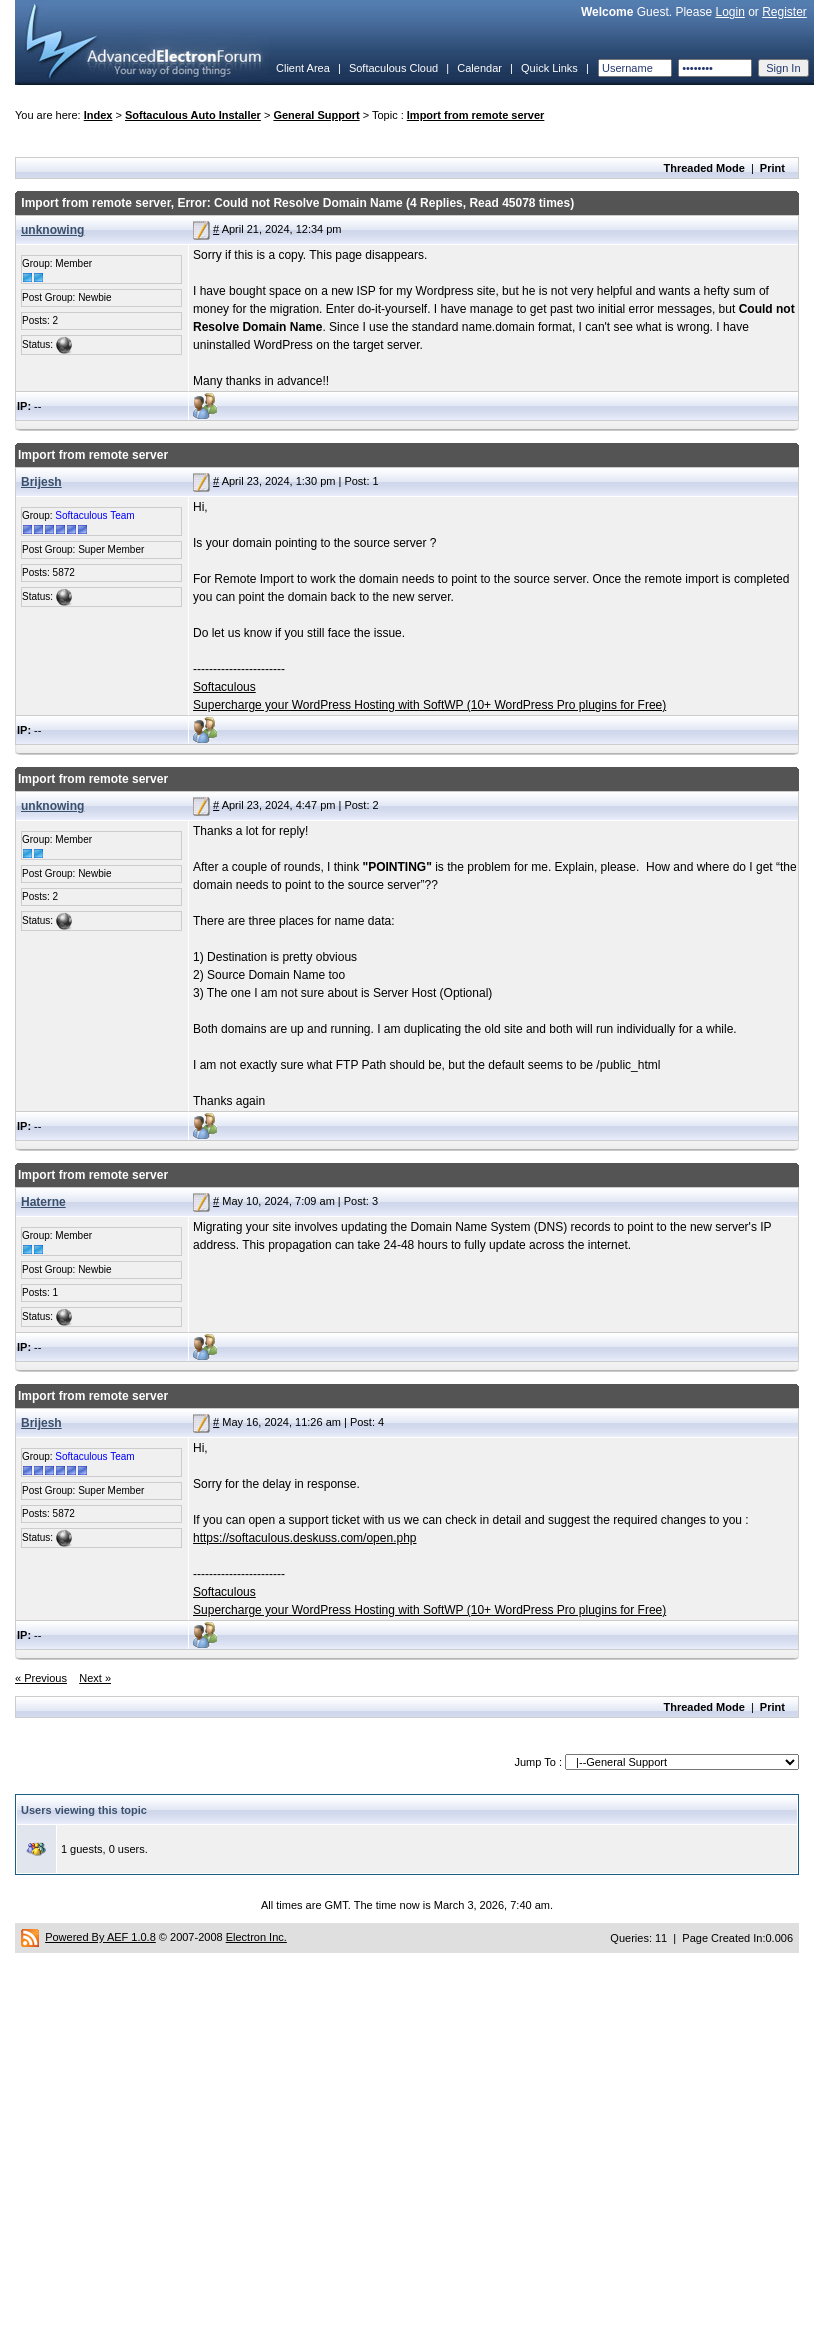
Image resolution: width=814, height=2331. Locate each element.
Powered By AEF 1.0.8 (100, 1937)
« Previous (41, 1678)
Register (784, 12)
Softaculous (224, 687)
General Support (316, 115)
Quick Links (549, 68)
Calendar (479, 68)
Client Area (303, 68)
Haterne (43, 1202)
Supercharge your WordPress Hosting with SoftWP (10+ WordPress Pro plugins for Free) (429, 705)
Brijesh (41, 482)
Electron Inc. (256, 1937)
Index (98, 115)
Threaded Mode (704, 168)
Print (772, 168)
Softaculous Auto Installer (193, 115)
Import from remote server (476, 115)
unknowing (52, 230)
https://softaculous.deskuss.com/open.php (304, 1538)
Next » (95, 1678)
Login (729, 12)
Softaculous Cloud (393, 68)
